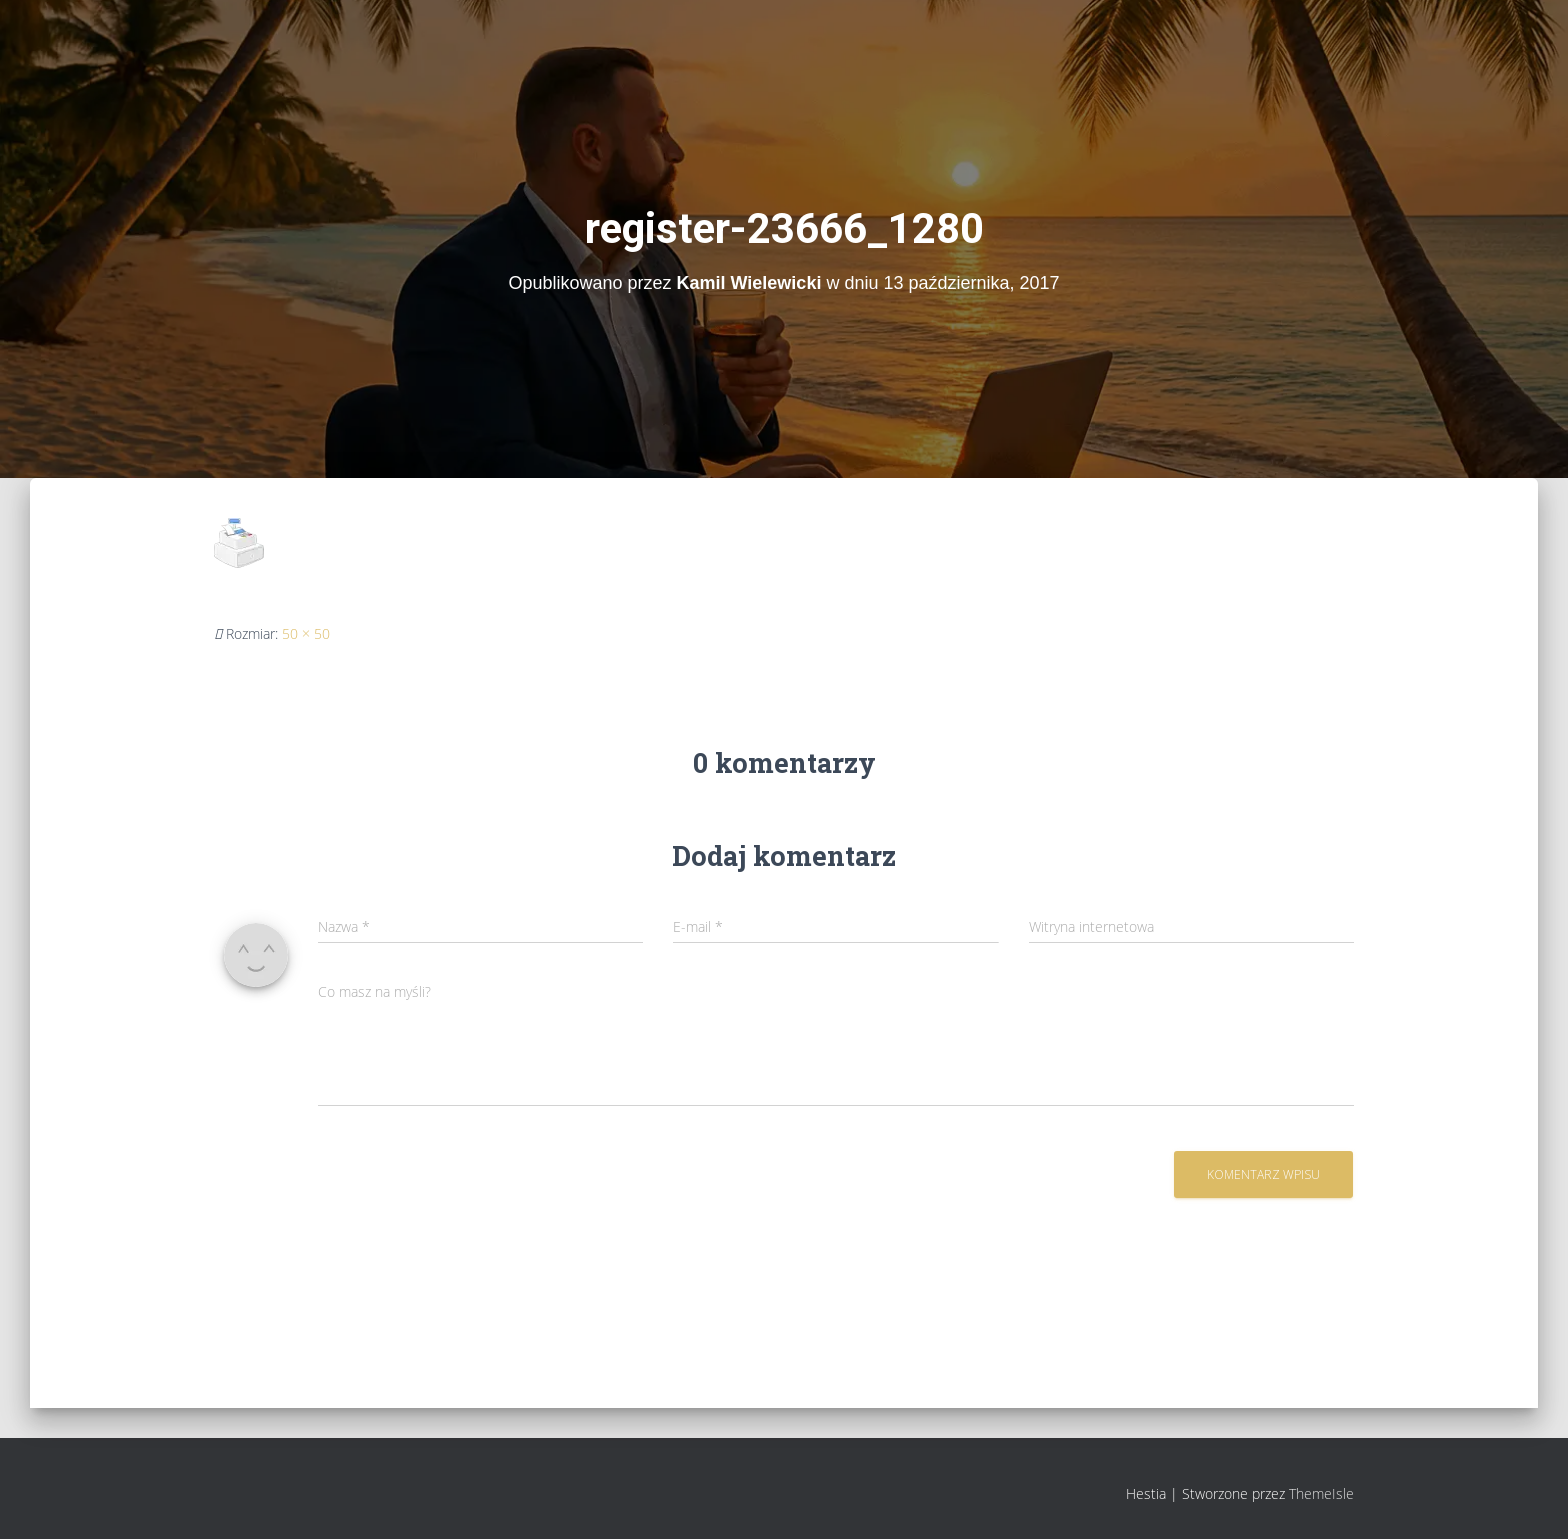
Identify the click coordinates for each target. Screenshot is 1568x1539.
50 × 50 (306, 633)
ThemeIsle (1321, 1493)
